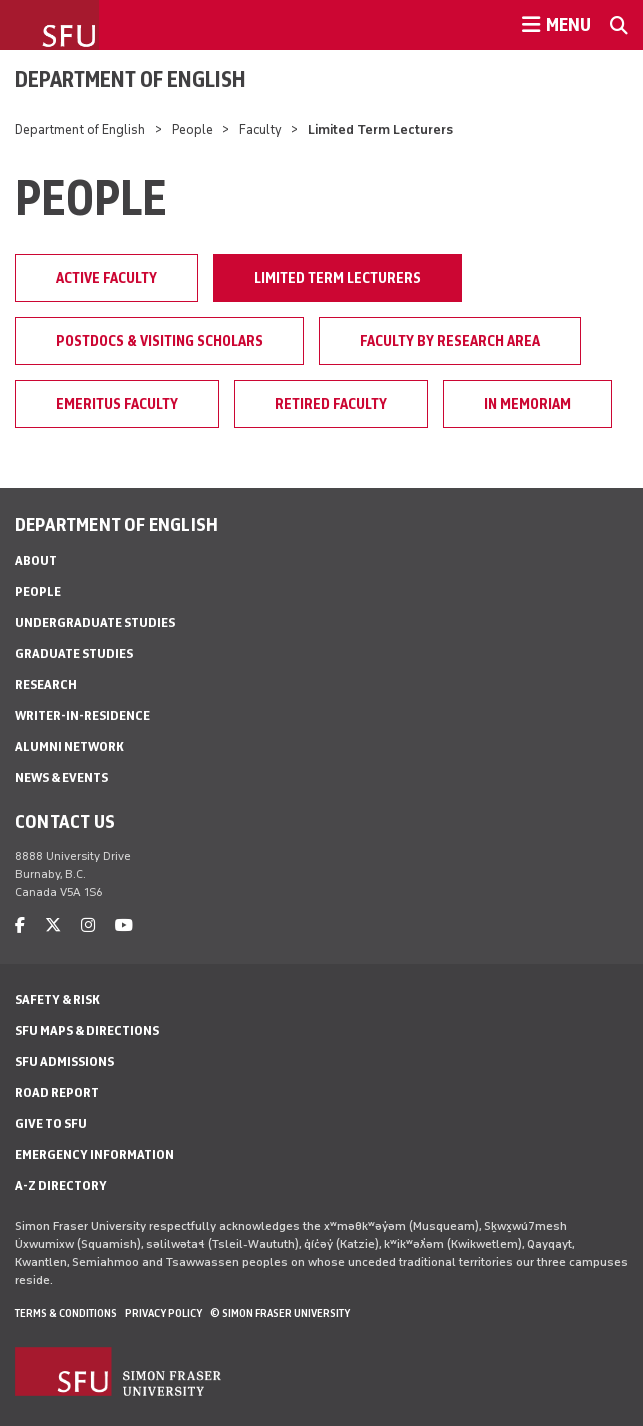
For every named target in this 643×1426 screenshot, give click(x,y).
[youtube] (124, 925)
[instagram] (88, 925)
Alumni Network (69, 746)
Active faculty (106, 278)
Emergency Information (94, 1154)
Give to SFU (51, 1123)
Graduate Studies (74, 653)
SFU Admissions (64, 1061)
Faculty (260, 129)
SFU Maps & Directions (87, 1030)
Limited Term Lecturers (337, 278)
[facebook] (20, 925)
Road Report (57, 1092)
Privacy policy (163, 1313)
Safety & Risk (57, 999)
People (192, 129)
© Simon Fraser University (280, 1313)
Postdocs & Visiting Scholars (159, 341)
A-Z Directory (61, 1185)
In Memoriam (527, 404)
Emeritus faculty (117, 404)
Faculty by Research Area (450, 341)
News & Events (61, 777)
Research (46, 684)
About (36, 560)
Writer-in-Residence (82, 715)
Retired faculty (331, 404)
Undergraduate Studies (95, 622)
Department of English (130, 79)
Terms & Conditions (66, 1313)
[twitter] (53, 925)
